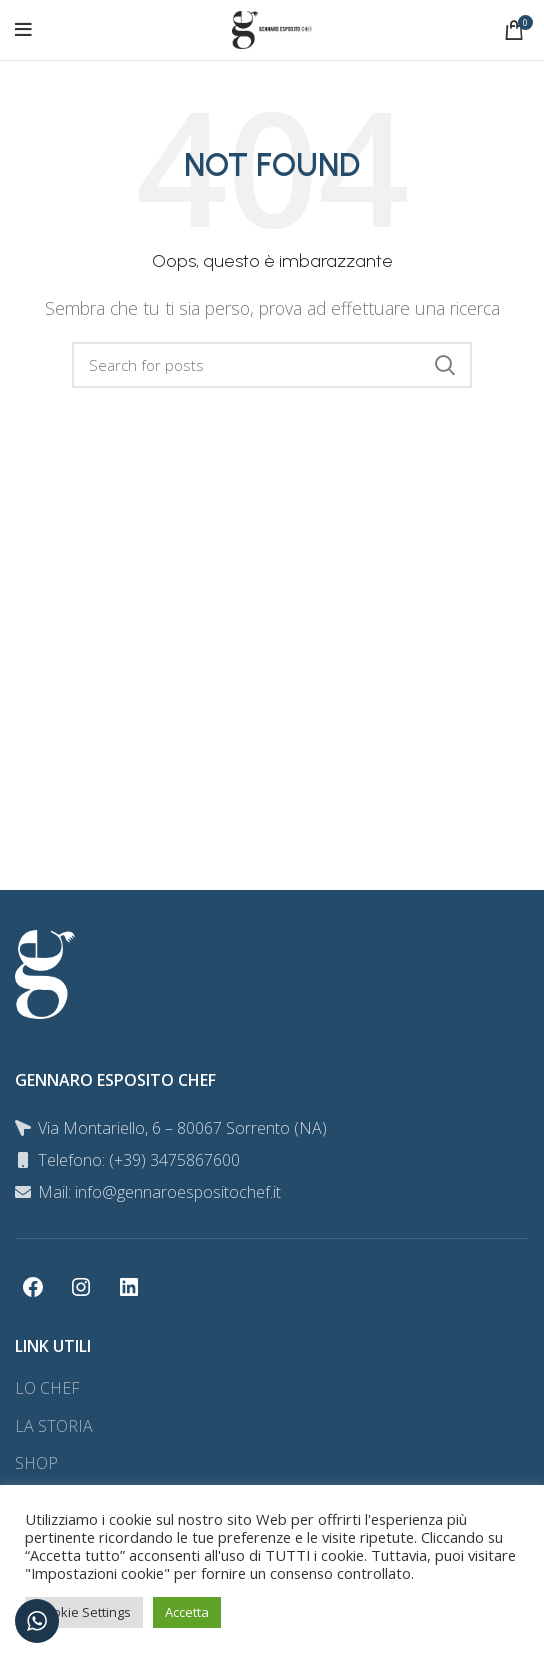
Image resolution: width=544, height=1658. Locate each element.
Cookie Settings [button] (84, 1612)
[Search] (272, 365)
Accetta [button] (187, 1612)
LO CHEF (47, 1388)
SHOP (36, 1463)
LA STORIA (54, 1426)
